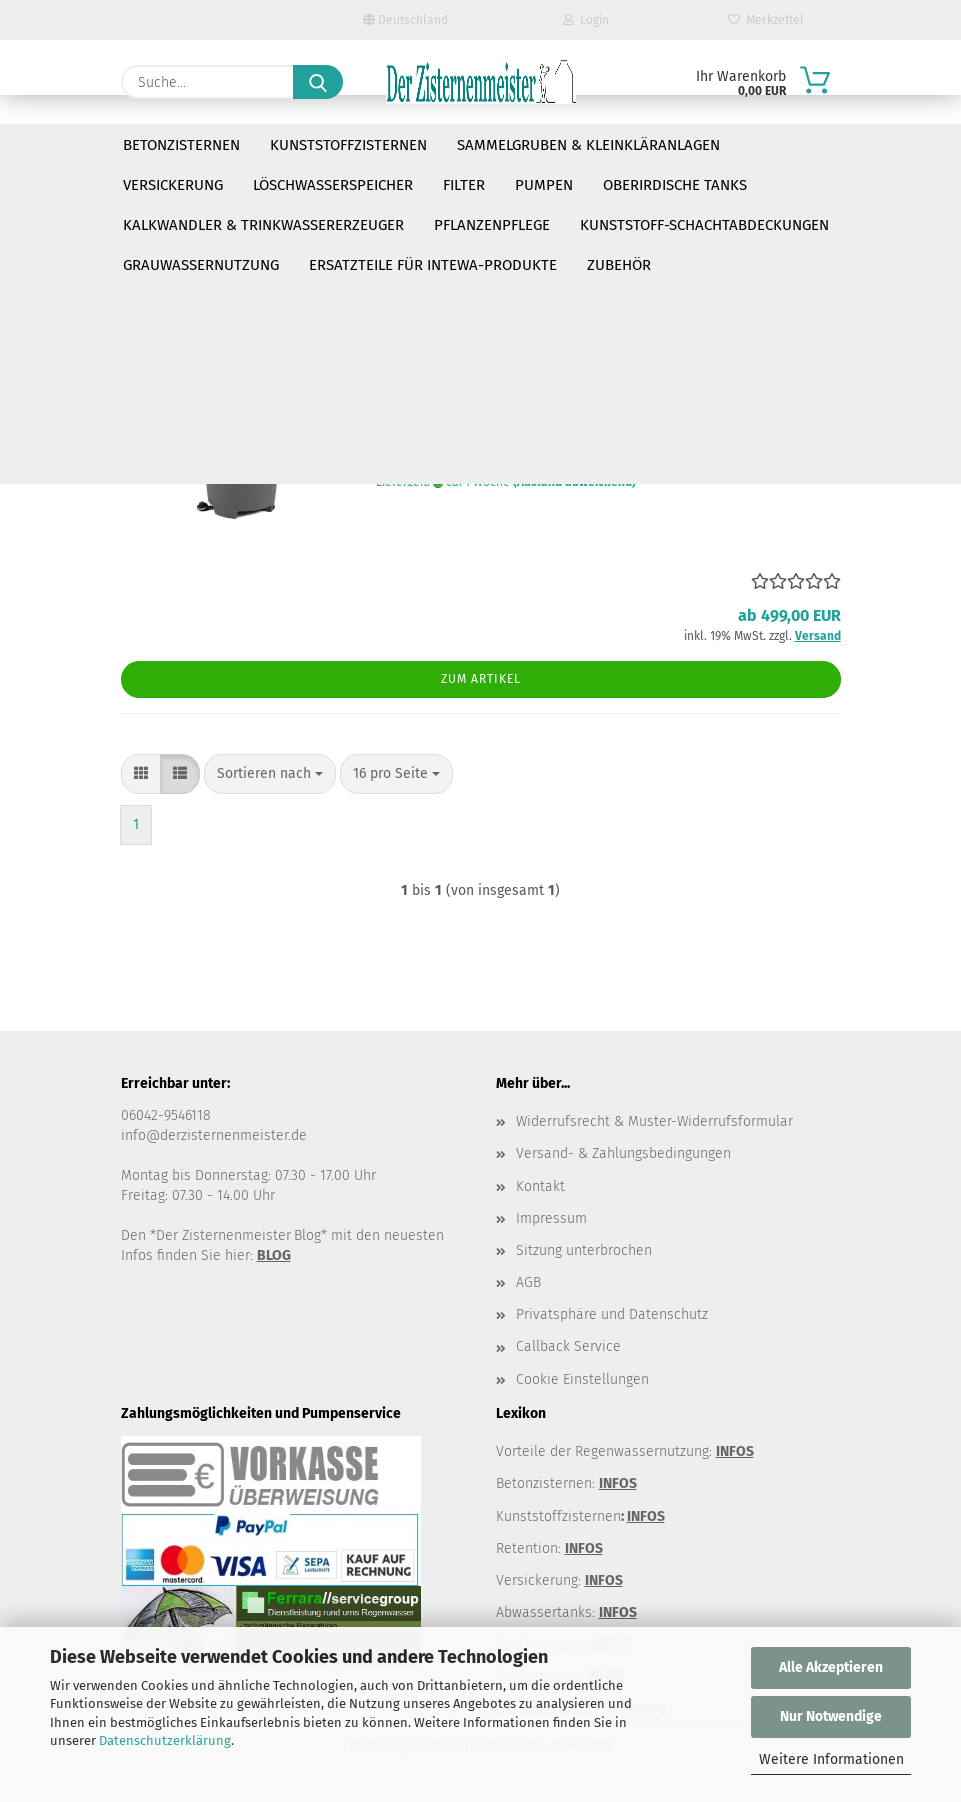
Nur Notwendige (831, 1716)
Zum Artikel (481, 679)
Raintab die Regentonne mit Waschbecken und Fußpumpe (587, 371)
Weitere (778, 145)
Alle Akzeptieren (831, 1667)
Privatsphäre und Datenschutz (612, 1314)
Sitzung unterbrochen (584, 1250)
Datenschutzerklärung (165, 1740)
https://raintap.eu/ (181, 208)
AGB (528, 1282)
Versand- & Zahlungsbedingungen (623, 1153)
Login (586, 20)
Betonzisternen (181, 145)
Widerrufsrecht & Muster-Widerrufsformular (654, 1121)
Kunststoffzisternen (348, 145)
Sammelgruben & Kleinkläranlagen (588, 145)
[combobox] (270, 249)
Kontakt (540, 1186)
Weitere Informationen (831, 1759)
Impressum (551, 1218)
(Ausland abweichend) (574, 482)
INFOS (735, 1451)
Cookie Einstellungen (582, 1379)
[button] (141, 249)
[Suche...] (318, 82)
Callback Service (568, 1346)
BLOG (274, 1255)
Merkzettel (766, 20)
